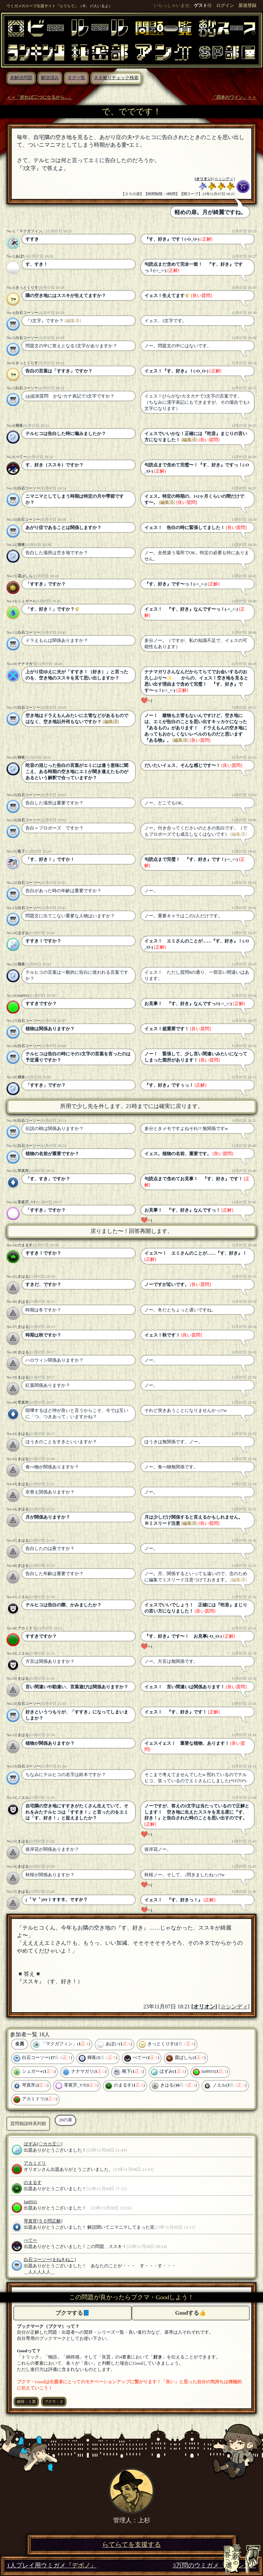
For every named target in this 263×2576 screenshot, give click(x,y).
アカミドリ (27, 1628)
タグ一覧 (76, 77)
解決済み (50, 77)
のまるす (25, 1245)
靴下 (21, 851)
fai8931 (23, 995)
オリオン (203, 179)
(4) (28, 396)
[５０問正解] (50, 2221)
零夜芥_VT (27, 1202)
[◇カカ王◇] (50, 2144)
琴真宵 (23, 1171)
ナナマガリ (27, 664)
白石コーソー (26, 312)
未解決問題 (21, 77)
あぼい (21, 256)
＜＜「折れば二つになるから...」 (40, 97)
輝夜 (19, 425)
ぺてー (21, 457)
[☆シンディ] (223, 179)
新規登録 (247, 5)
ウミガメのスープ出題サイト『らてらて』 (42, 6)
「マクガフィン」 (30, 231)
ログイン (225, 5)
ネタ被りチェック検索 (116, 77)
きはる (23, 1276)
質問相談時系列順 (28, 2123)
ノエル (23, 1597)
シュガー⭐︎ (26, 601)
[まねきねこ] (63, 2259)
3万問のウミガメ (214, 2565)
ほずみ (23, 933)
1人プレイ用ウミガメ (52, 2565)
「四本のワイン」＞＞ (234, 97)
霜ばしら (25, 576)
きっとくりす (26, 287)
